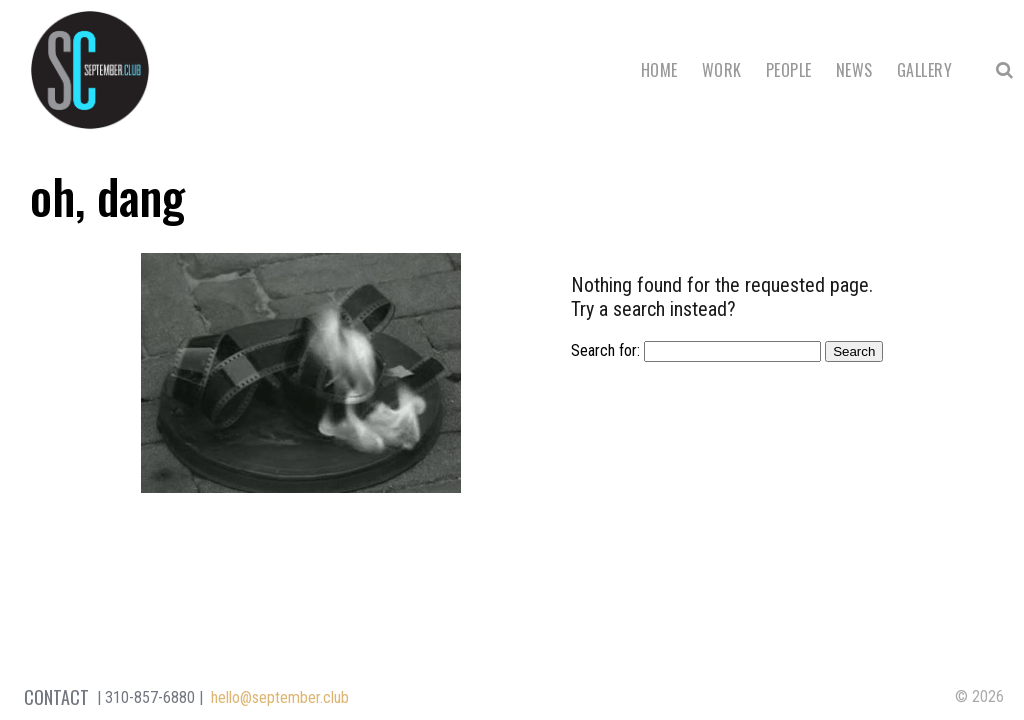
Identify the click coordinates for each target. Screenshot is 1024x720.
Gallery (924, 70)
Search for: (605, 350)
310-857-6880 (150, 697)
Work (722, 70)
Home (659, 70)
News (854, 70)
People (789, 70)
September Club (90, 70)
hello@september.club (280, 697)
